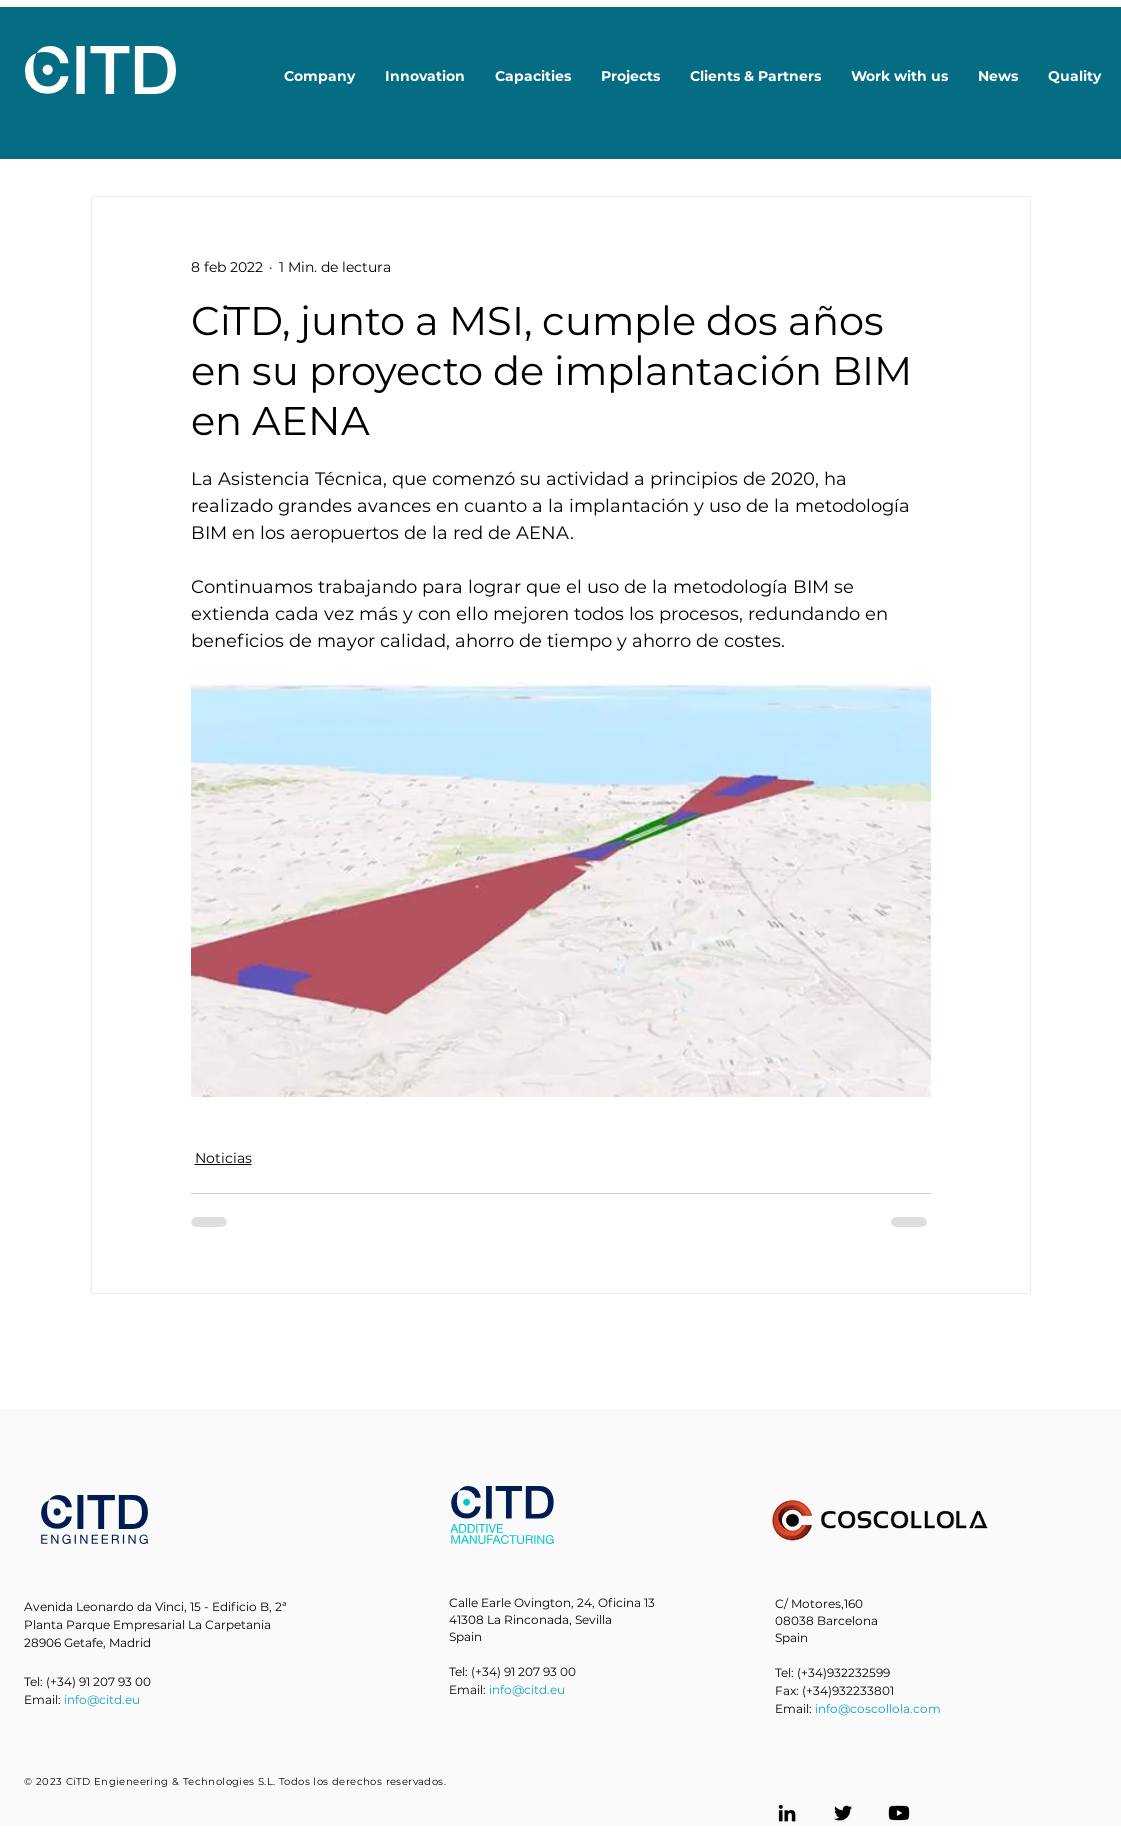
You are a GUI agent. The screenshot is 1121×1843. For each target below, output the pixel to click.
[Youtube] (899, 1813)
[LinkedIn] (787, 1813)
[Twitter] (843, 1813)
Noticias (223, 1158)
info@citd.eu (102, 1699)
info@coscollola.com (878, 1708)
